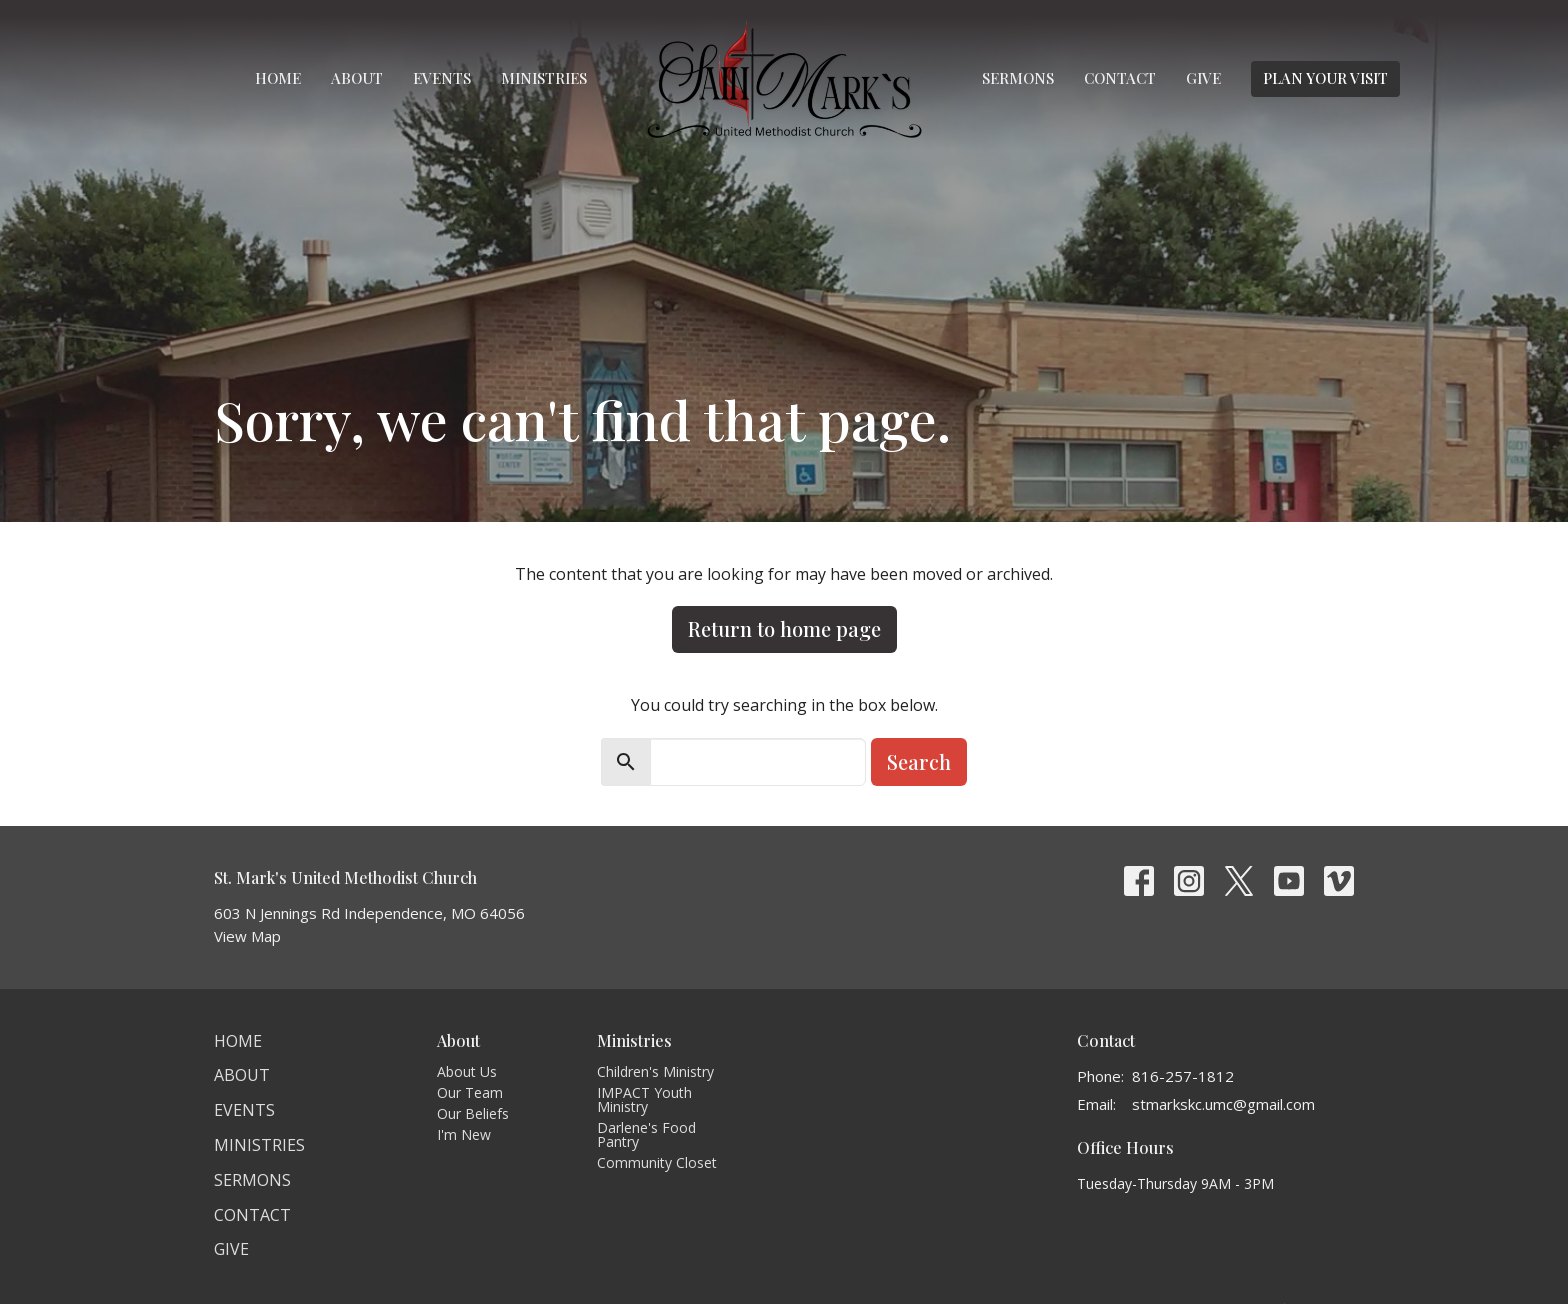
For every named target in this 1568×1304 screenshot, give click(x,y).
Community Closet (657, 1162)
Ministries (544, 78)
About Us (467, 1071)
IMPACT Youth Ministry (644, 1099)
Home (278, 78)
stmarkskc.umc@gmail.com (1223, 1104)
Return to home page (784, 628)
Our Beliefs (473, 1113)
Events (442, 78)
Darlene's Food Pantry (646, 1134)
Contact (1120, 78)
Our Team (470, 1092)
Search (919, 761)
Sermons (1018, 78)
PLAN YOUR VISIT (1325, 78)
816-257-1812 (1183, 1076)
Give (1203, 78)
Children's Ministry (655, 1071)
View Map (247, 936)
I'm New (464, 1134)
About (357, 78)
